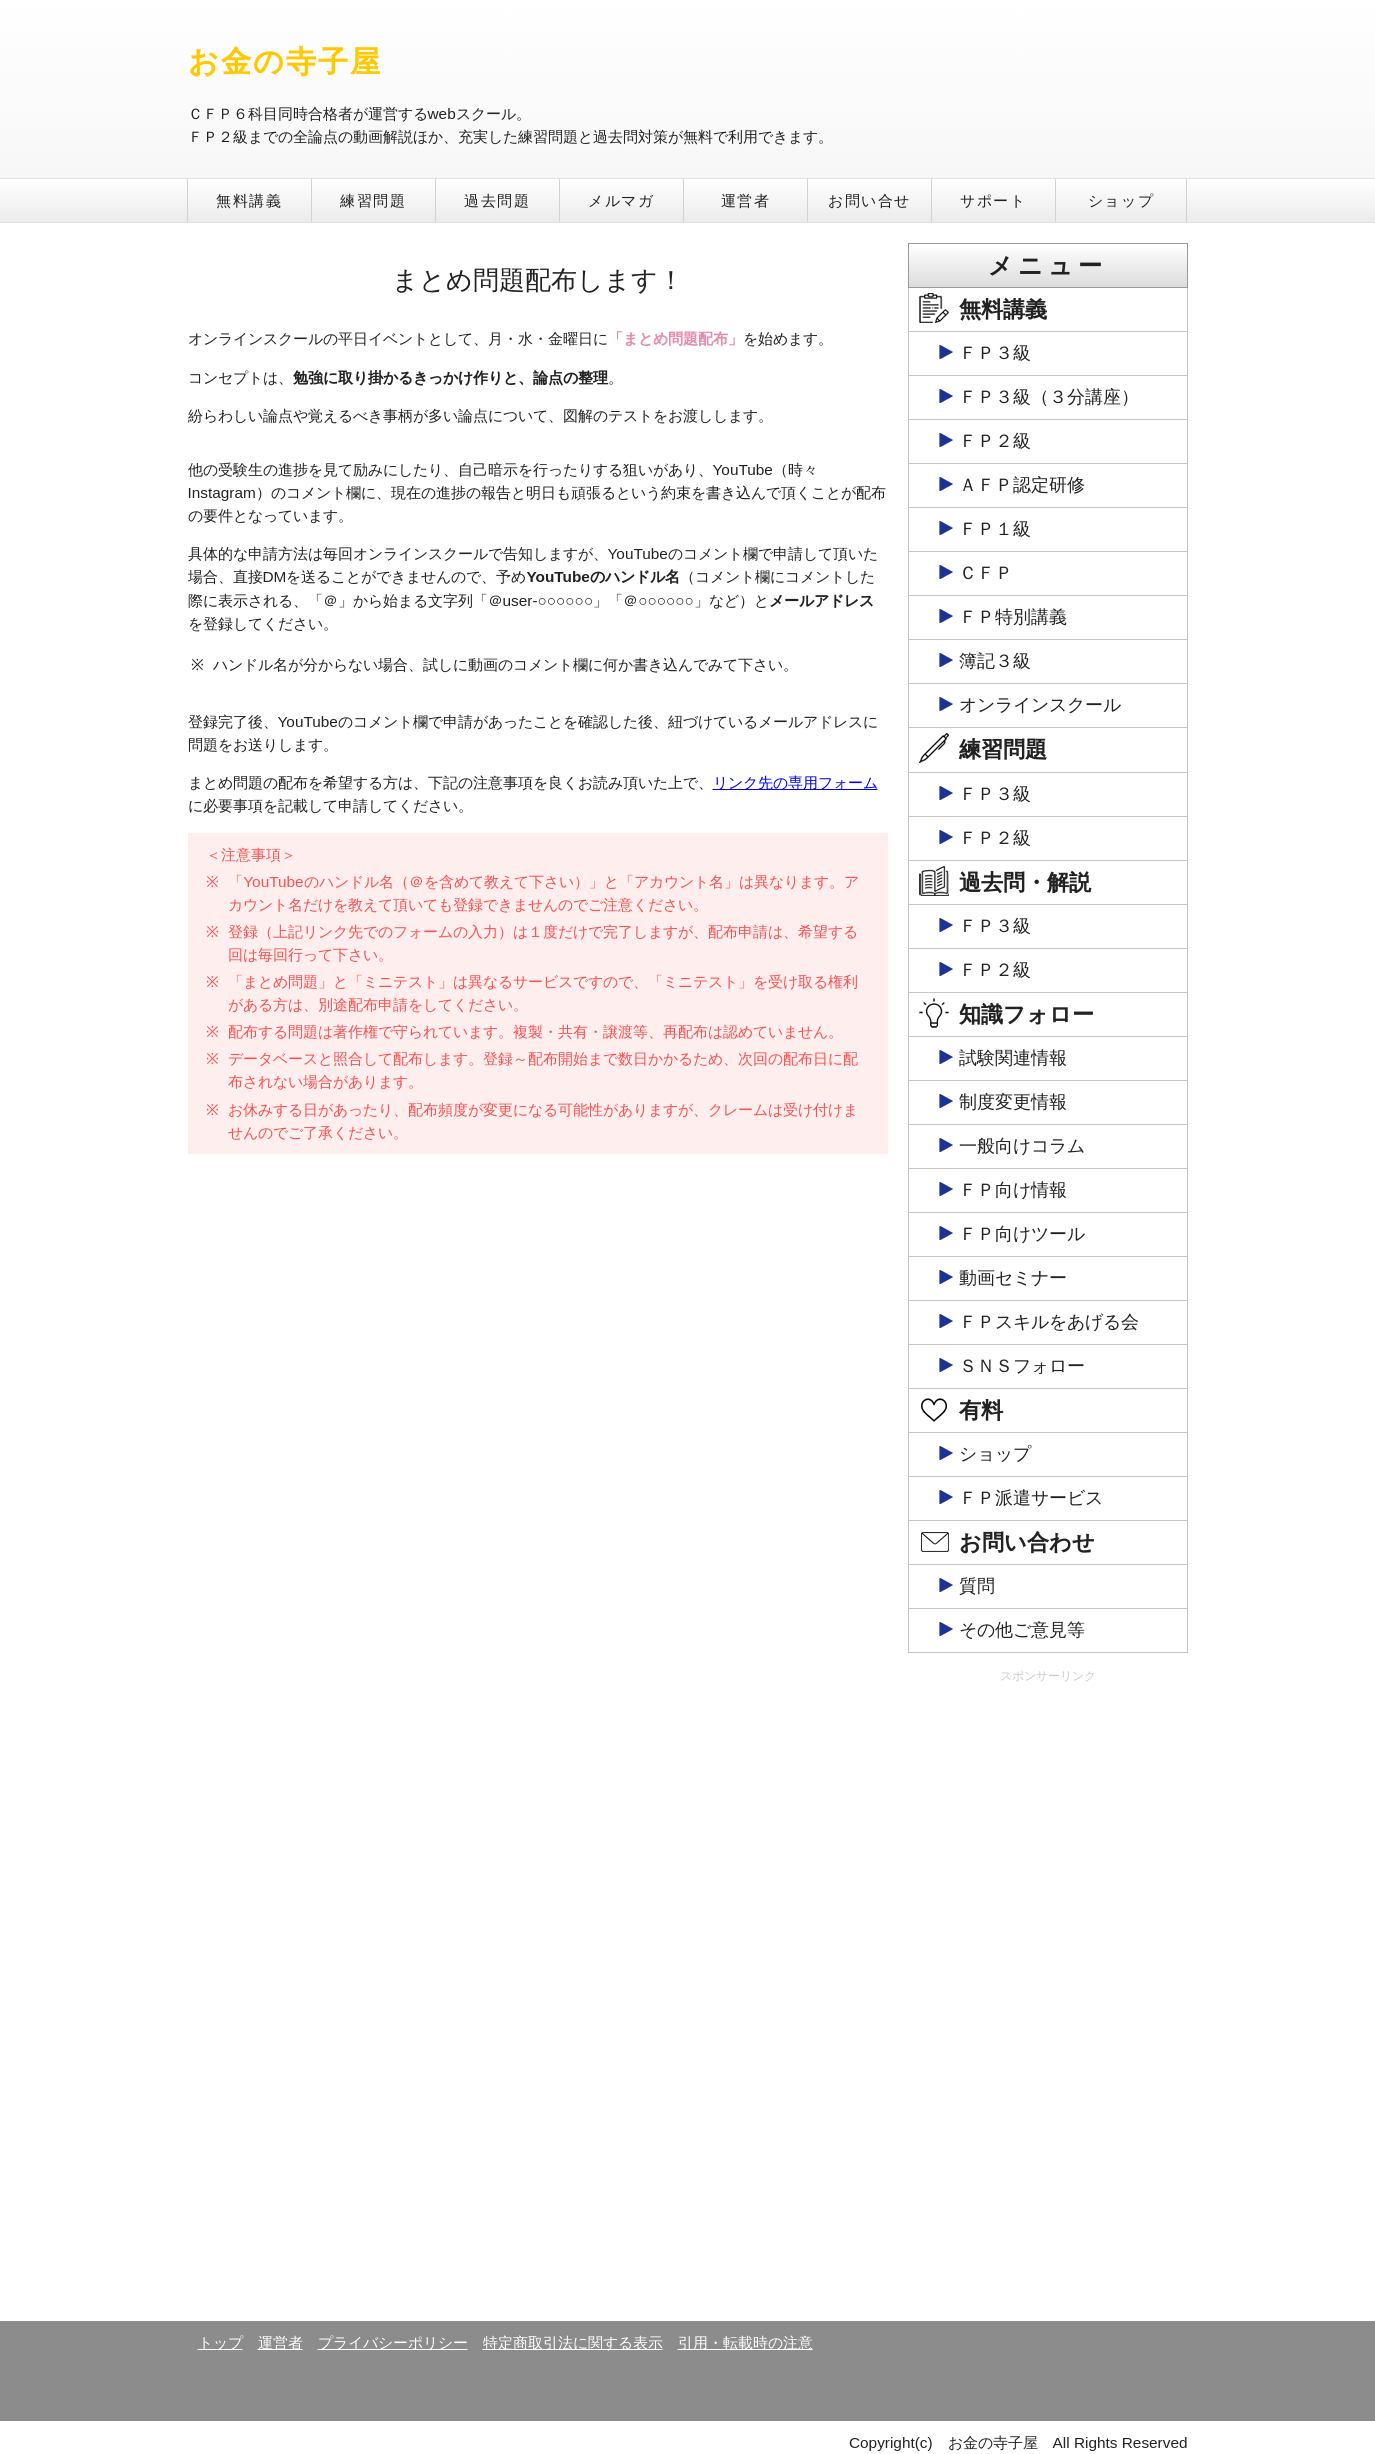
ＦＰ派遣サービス (1031, 1498)
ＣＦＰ (986, 573)
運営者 (746, 200)
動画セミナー (1013, 1278)
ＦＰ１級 (995, 529)
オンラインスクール (1040, 705)
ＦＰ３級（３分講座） (1049, 397)
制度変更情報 (1013, 1102)
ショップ (1121, 200)
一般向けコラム (1022, 1146)
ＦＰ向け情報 (1013, 1190)
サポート (993, 200)
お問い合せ (869, 200)
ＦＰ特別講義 (1013, 617)
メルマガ (621, 200)
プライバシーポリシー (393, 2342)
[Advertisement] (1048, 2001)
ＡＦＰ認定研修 (1022, 485)
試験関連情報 (1013, 1058)
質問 (977, 1586)
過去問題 (497, 200)
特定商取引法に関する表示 (573, 2342)
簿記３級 (995, 661)
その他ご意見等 (1022, 1630)
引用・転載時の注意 (745, 2342)
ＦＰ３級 (995, 353)
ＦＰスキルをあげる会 (1049, 1322)
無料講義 (249, 200)
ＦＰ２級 (995, 441)
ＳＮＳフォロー (1022, 1366)
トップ (220, 2342)
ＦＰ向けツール (1022, 1234)
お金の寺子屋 (285, 61)
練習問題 (373, 200)
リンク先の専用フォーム (795, 782)
